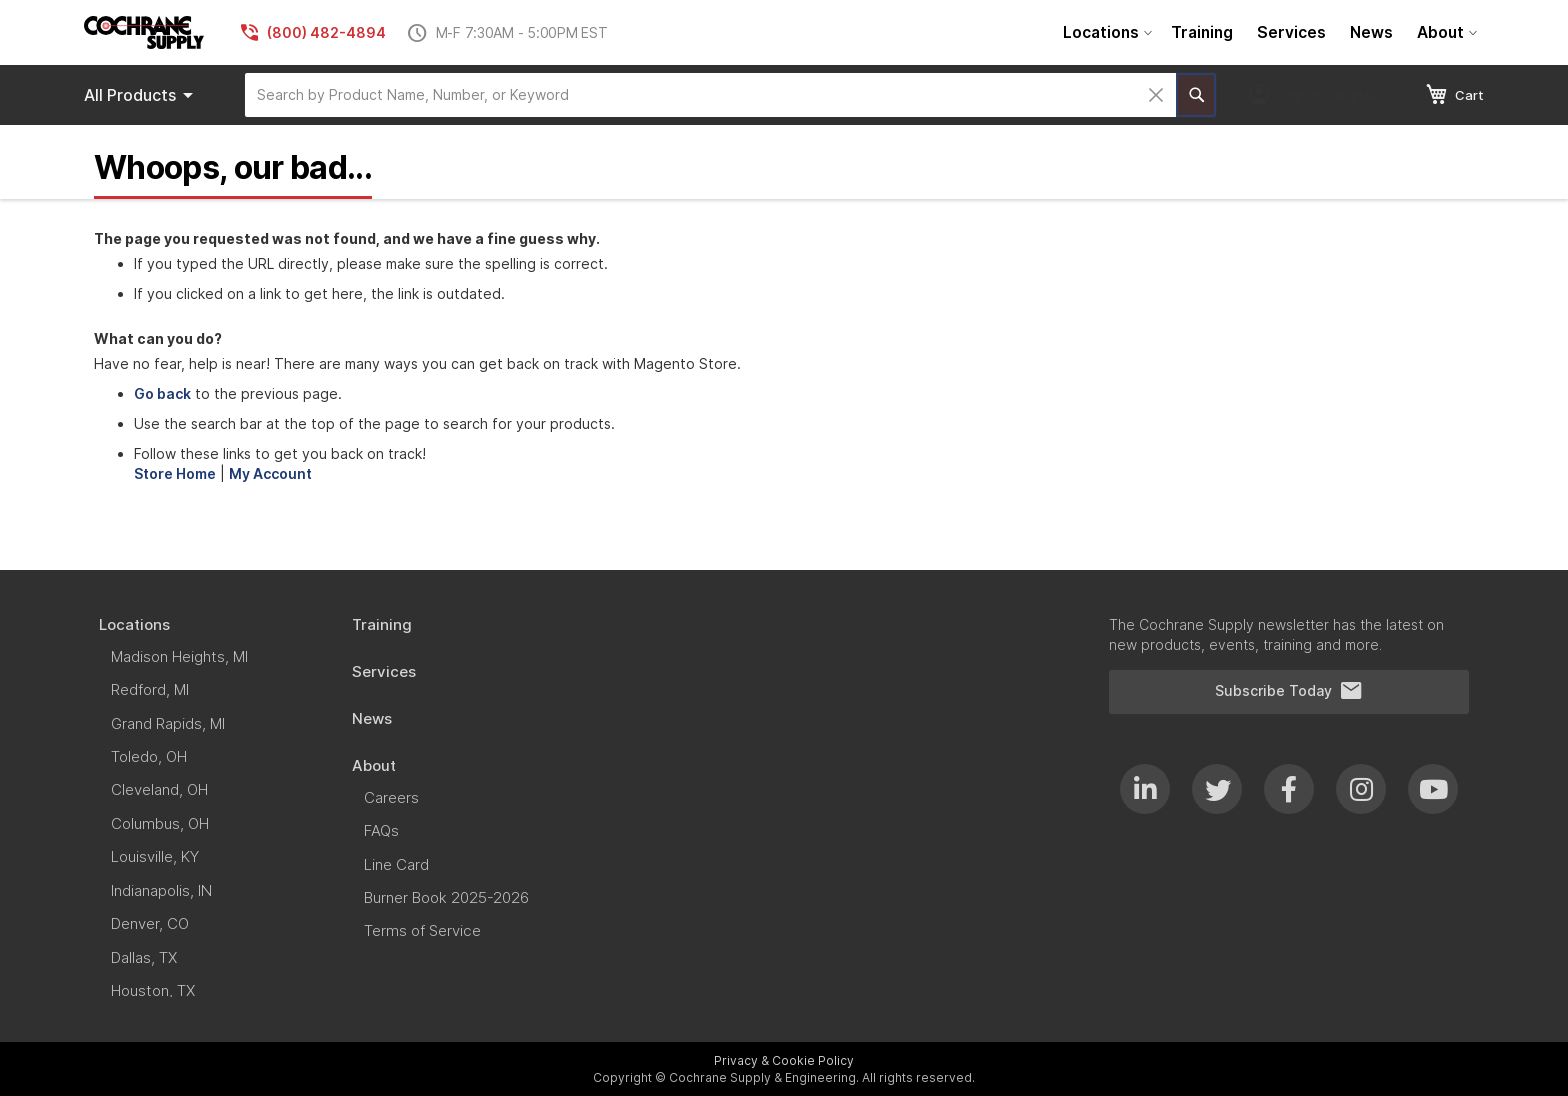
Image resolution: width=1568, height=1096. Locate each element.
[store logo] (144, 32)
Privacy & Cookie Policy (784, 1060)
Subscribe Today (1289, 691)
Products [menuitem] (142, 95)
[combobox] (710, 95)
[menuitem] (1105, 32)
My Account (270, 473)
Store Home (175, 473)
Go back (162, 393)
